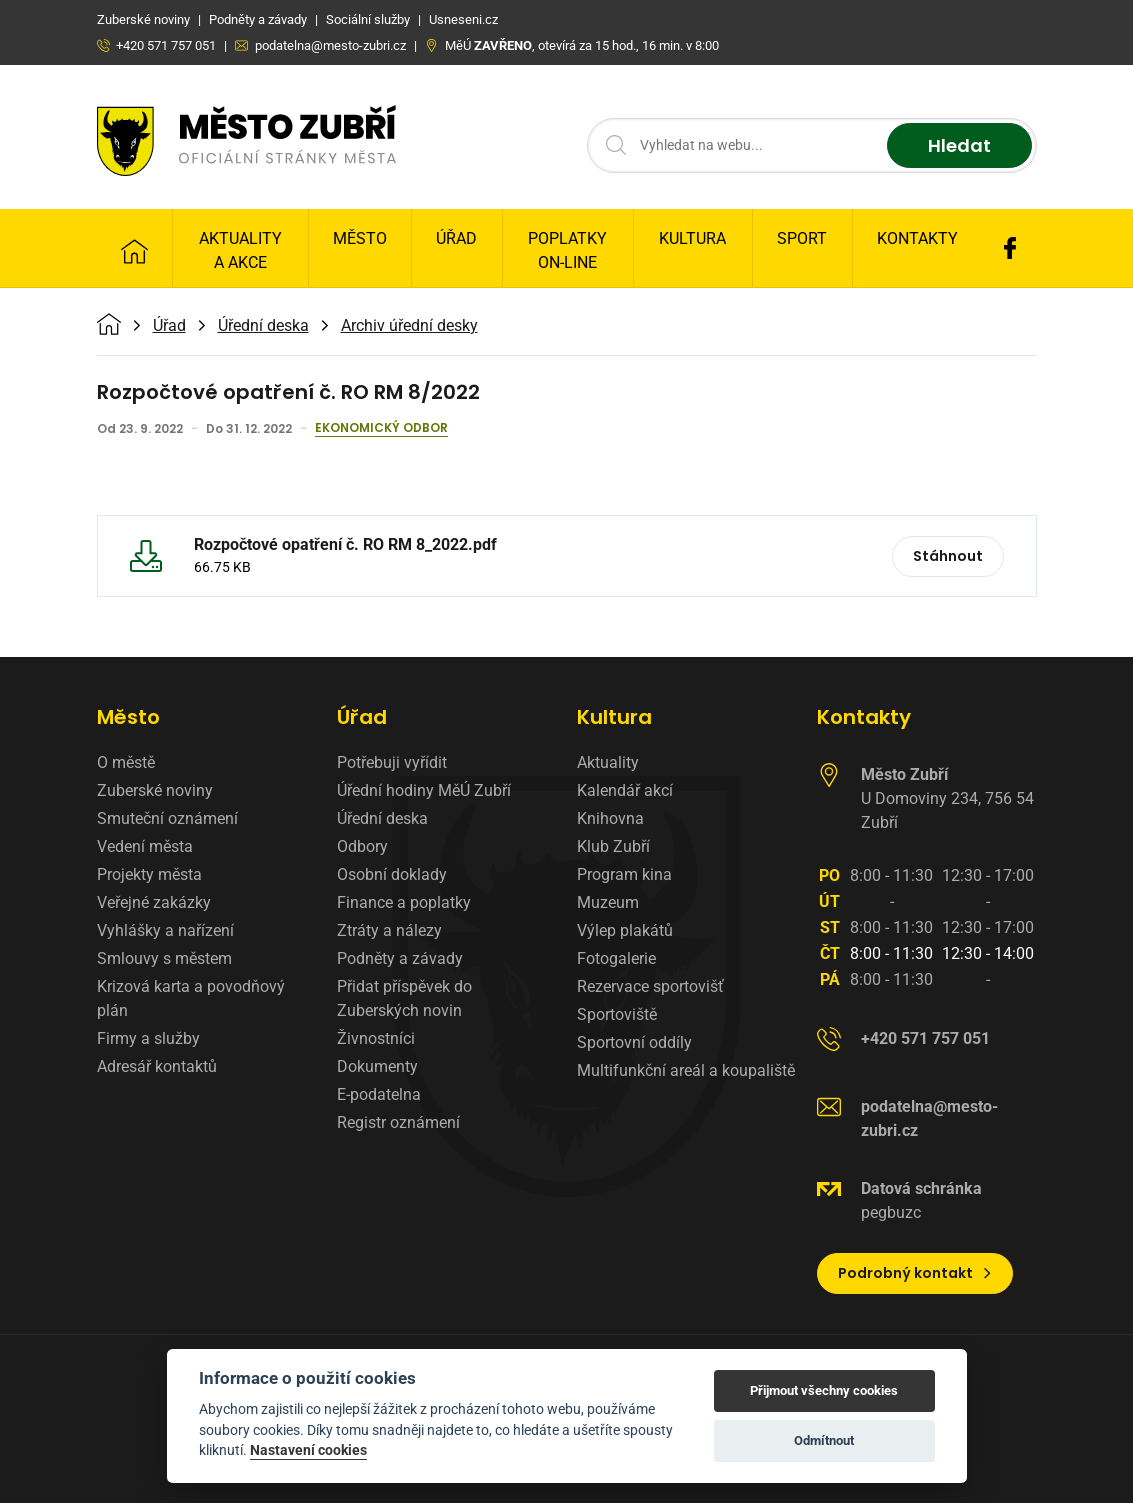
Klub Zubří (613, 846)
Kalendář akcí (625, 790)
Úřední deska (263, 326)
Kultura (692, 238)
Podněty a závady (400, 958)
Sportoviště (617, 1014)
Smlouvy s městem (164, 958)
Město (360, 238)
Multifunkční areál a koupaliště (686, 1070)
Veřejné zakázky (154, 902)
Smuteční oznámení (167, 818)
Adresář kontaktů (157, 1066)
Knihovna (610, 818)
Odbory (362, 846)
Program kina (624, 874)
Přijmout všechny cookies (824, 1390)
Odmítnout (824, 1440)
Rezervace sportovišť (650, 986)
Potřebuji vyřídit (392, 762)
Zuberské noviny (155, 790)
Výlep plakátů (625, 930)
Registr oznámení (398, 1122)
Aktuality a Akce (240, 250)
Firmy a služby (148, 1038)
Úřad (456, 238)
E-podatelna (379, 1094)
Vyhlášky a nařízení (165, 930)
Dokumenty (377, 1066)
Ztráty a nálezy (389, 930)
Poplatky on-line (567, 250)
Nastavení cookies (308, 1450)
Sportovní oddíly (634, 1042)
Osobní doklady (392, 874)
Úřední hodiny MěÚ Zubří (424, 790)
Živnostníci (376, 1038)
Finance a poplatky (404, 902)
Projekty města (149, 874)
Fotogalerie (616, 958)
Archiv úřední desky (409, 326)
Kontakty (917, 238)
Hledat (959, 145)
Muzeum (608, 902)
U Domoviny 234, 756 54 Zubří (947, 798)
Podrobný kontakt (915, 1273)
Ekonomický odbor (381, 429)
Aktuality (608, 762)
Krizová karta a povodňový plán (191, 998)
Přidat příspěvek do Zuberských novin (404, 998)
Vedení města (145, 846)
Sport (802, 238)
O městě (126, 762)
